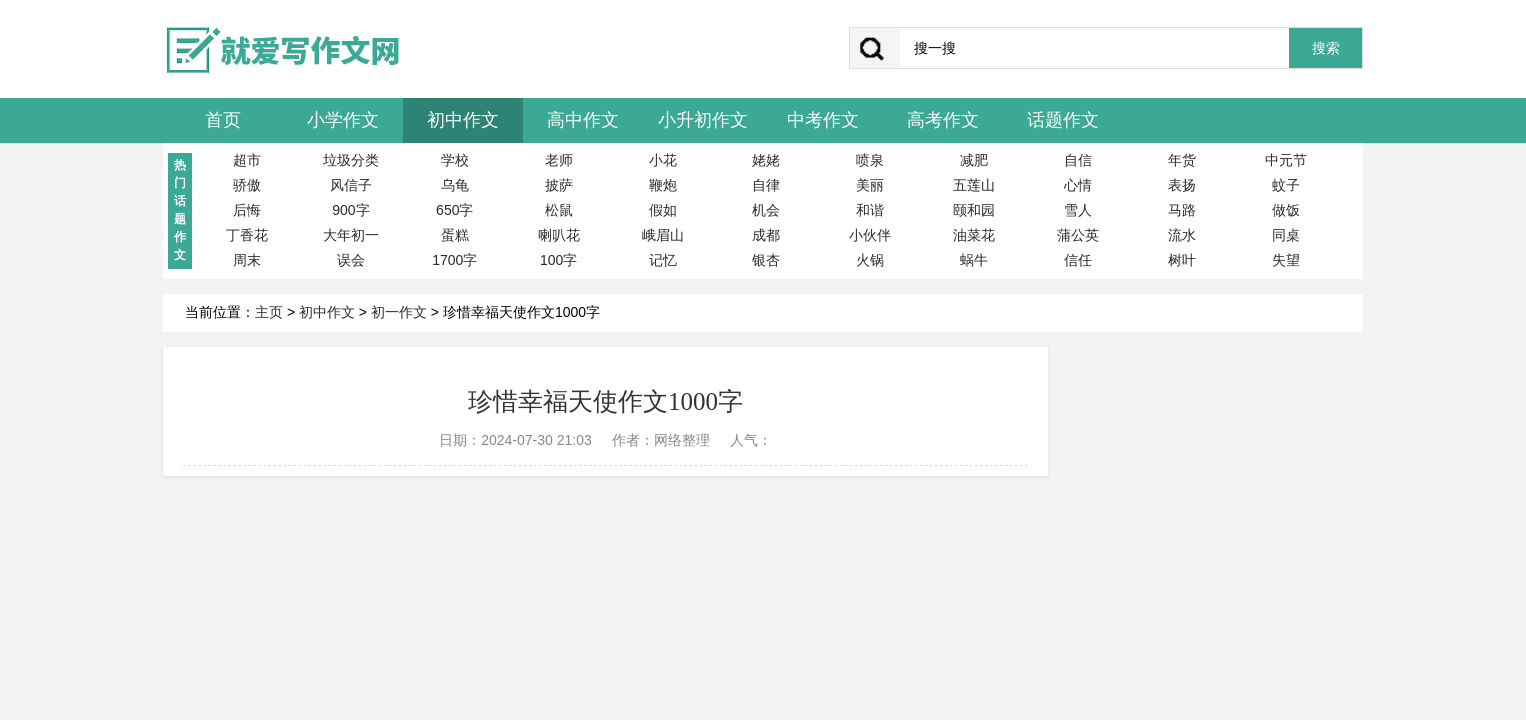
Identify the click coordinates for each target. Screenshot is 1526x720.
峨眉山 (663, 235)
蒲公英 (1078, 235)
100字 (558, 260)
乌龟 (455, 185)
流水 (1182, 235)
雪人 (1078, 210)
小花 (663, 160)
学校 (455, 160)
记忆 (663, 260)
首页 (223, 120)
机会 (766, 210)
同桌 (1286, 235)
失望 (1286, 260)
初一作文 (399, 312)
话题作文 (1063, 120)
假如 (663, 210)
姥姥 (766, 160)
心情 (1078, 185)
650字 (454, 210)
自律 (766, 185)
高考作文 (943, 120)
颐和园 (974, 210)
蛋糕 (455, 235)
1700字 (454, 260)
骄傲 (247, 185)
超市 (247, 160)
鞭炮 (663, 185)
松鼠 (559, 210)
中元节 (1286, 160)
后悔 (247, 210)
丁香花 (247, 235)
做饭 (1286, 210)
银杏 (766, 260)
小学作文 (343, 120)
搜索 (1326, 48)
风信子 (351, 185)
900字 (350, 210)
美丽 (870, 185)
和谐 (870, 210)
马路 (1182, 210)
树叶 (1182, 260)
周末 (247, 260)
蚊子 (1286, 185)
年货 (1182, 160)
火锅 (870, 260)
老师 (559, 160)
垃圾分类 (351, 160)
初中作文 (463, 120)
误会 (351, 260)
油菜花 (974, 235)
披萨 (559, 185)
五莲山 (974, 185)
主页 (269, 312)
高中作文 (583, 120)
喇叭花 (559, 235)
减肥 (974, 160)
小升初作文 (703, 120)
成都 (766, 235)
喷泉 (870, 160)
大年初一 (351, 235)
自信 (1078, 160)
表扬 (1182, 185)
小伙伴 (870, 235)
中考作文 (823, 120)
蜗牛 (974, 260)
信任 (1078, 260)
